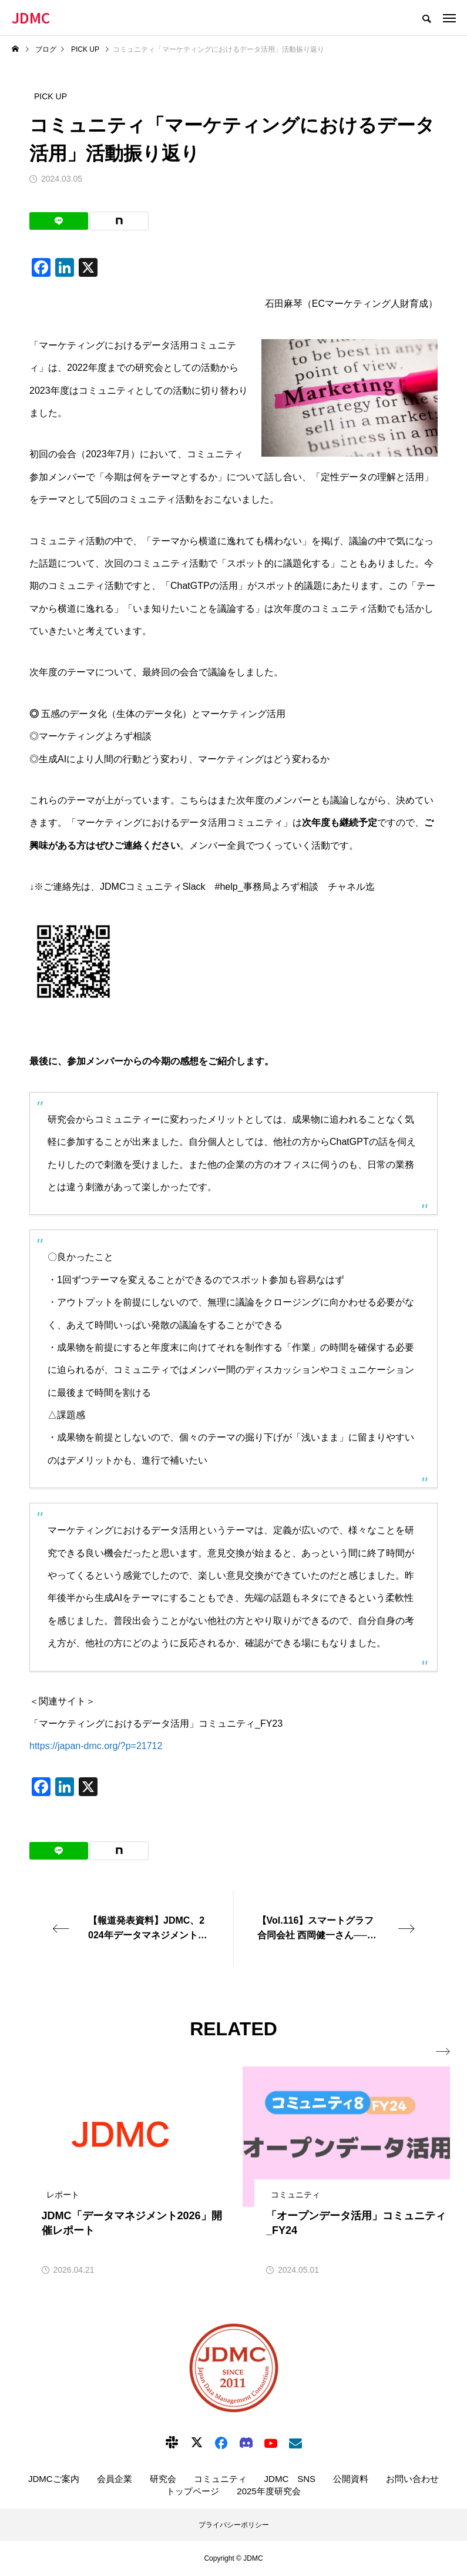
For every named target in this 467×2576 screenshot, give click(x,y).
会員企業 (114, 2479)
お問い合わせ (412, 2479)
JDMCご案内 (53, 2479)
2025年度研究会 (268, 2491)
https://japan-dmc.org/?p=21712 (95, 1746)
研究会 (163, 2479)
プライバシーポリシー (234, 2525)
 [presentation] (442, 2051)
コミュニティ (220, 2479)
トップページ (192, 2491)
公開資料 (350, 2479)
